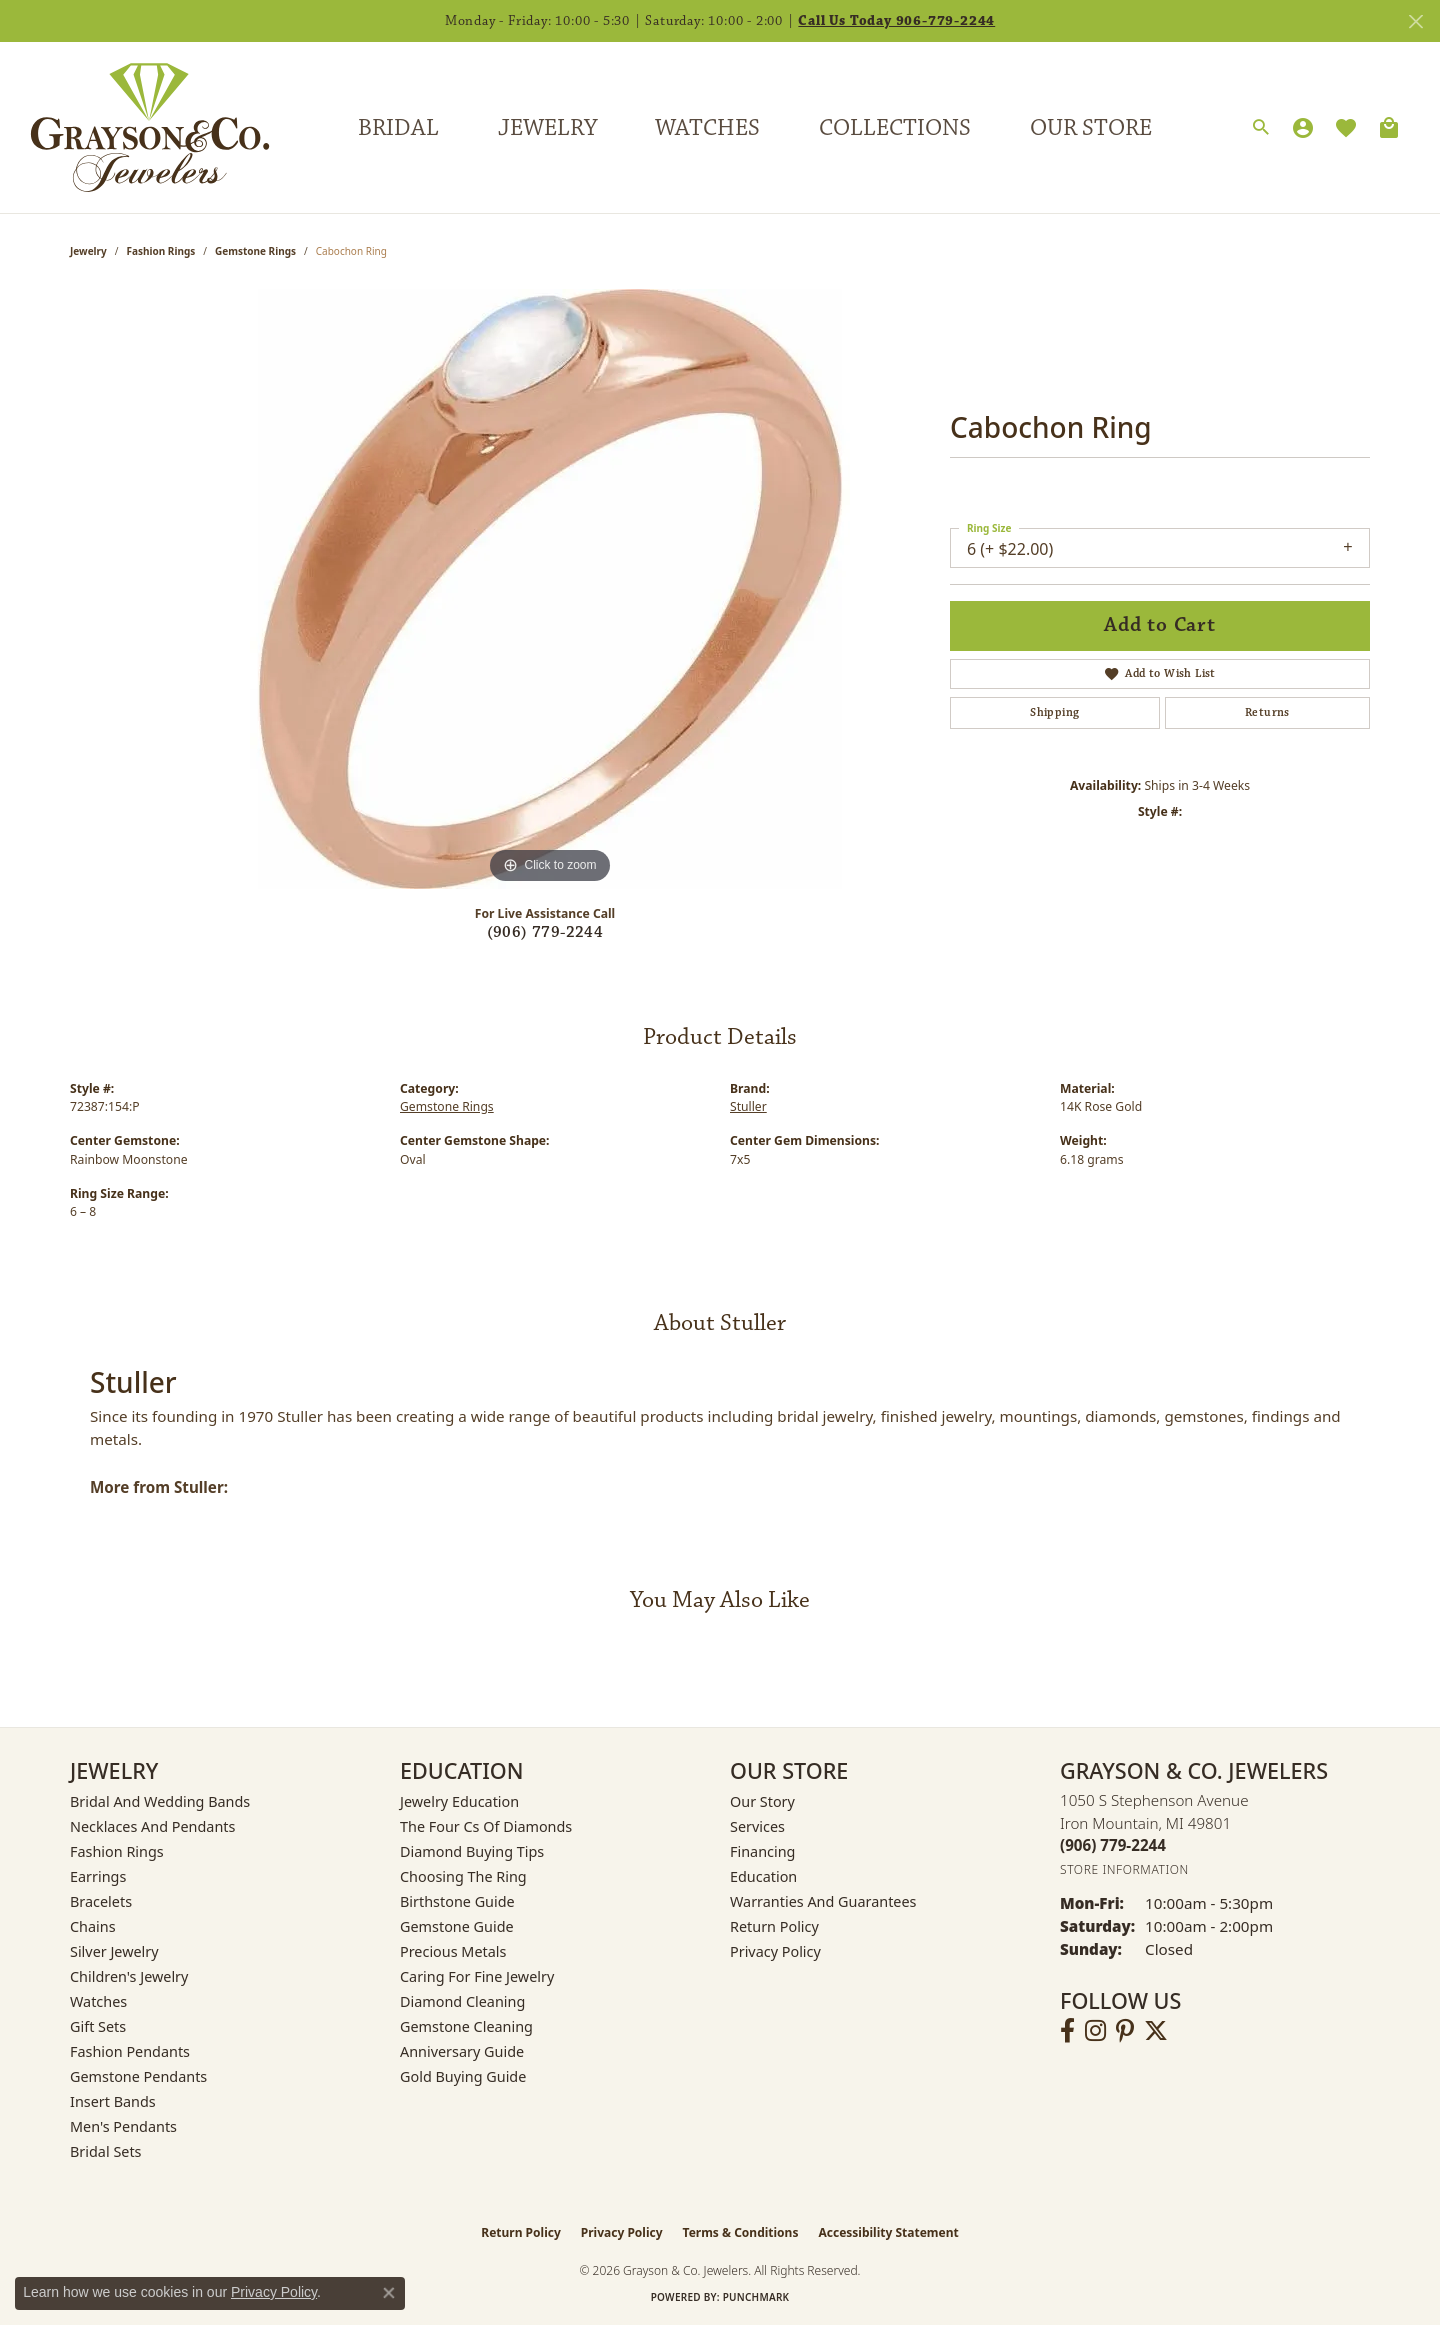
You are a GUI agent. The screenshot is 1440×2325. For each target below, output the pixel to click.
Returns (1267, 712)
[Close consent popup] (389, 2293)
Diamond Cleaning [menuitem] (462, 2001)
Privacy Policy (775, 1951)
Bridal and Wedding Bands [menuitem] (160, 1801)
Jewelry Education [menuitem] (459, 1801)
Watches (707, 128)
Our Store (1091, 128)
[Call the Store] (1113, 1845)
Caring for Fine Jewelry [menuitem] (477, 1976)
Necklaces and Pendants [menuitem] (152, 1826)
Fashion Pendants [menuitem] (130, 2051)
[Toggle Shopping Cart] (1389, 128)
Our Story (762, 1801)
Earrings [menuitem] (98, 1876)
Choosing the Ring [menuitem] (463, 1876)
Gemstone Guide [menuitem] (457, 1926)
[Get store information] (1124, 1869)
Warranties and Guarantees (823, 1901)
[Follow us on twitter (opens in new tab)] (1156, 2031)
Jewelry (547, 128)
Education (763, 1876)
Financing (762, 1851)
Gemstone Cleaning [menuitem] (466, 2026)
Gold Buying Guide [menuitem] (463, 2076)
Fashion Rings (161, 251)
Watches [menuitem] (98, 2001)
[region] (550, 589)
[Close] (1415, 21)
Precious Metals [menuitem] (453, 1951)
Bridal (398, 128)
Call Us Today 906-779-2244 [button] (896, 21)
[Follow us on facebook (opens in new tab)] (1067, 2031)
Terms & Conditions (741, 2232)
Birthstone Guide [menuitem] (457, 1901)
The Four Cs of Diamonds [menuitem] (486, 1826)
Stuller (748, 1106)
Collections (895, 128)
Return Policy (774, 1926)
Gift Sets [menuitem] (98, 2026)
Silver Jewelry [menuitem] (114, 1951)
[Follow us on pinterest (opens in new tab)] (1125, 2031)
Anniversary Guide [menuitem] (462, 2051)
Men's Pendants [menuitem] (123, 2126)
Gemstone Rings (255, 251)
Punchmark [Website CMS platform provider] (756, 2297)
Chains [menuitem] (93, 1926)
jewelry (88, 251)
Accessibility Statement (888, 2232)
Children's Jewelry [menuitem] (129, 1976)
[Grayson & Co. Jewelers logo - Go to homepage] (135, 127)
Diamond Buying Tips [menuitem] (472, 1851)
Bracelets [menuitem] (101, 1901)
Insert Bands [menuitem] (113, 2101)
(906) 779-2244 (545, 932)
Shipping (1054, 712)
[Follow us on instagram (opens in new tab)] (1095, 2031)
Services (757, 1826)
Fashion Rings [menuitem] (117, 1851)
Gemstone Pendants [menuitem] (138, 2076)
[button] (1261, 128)
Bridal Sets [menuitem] (106, 2151)
